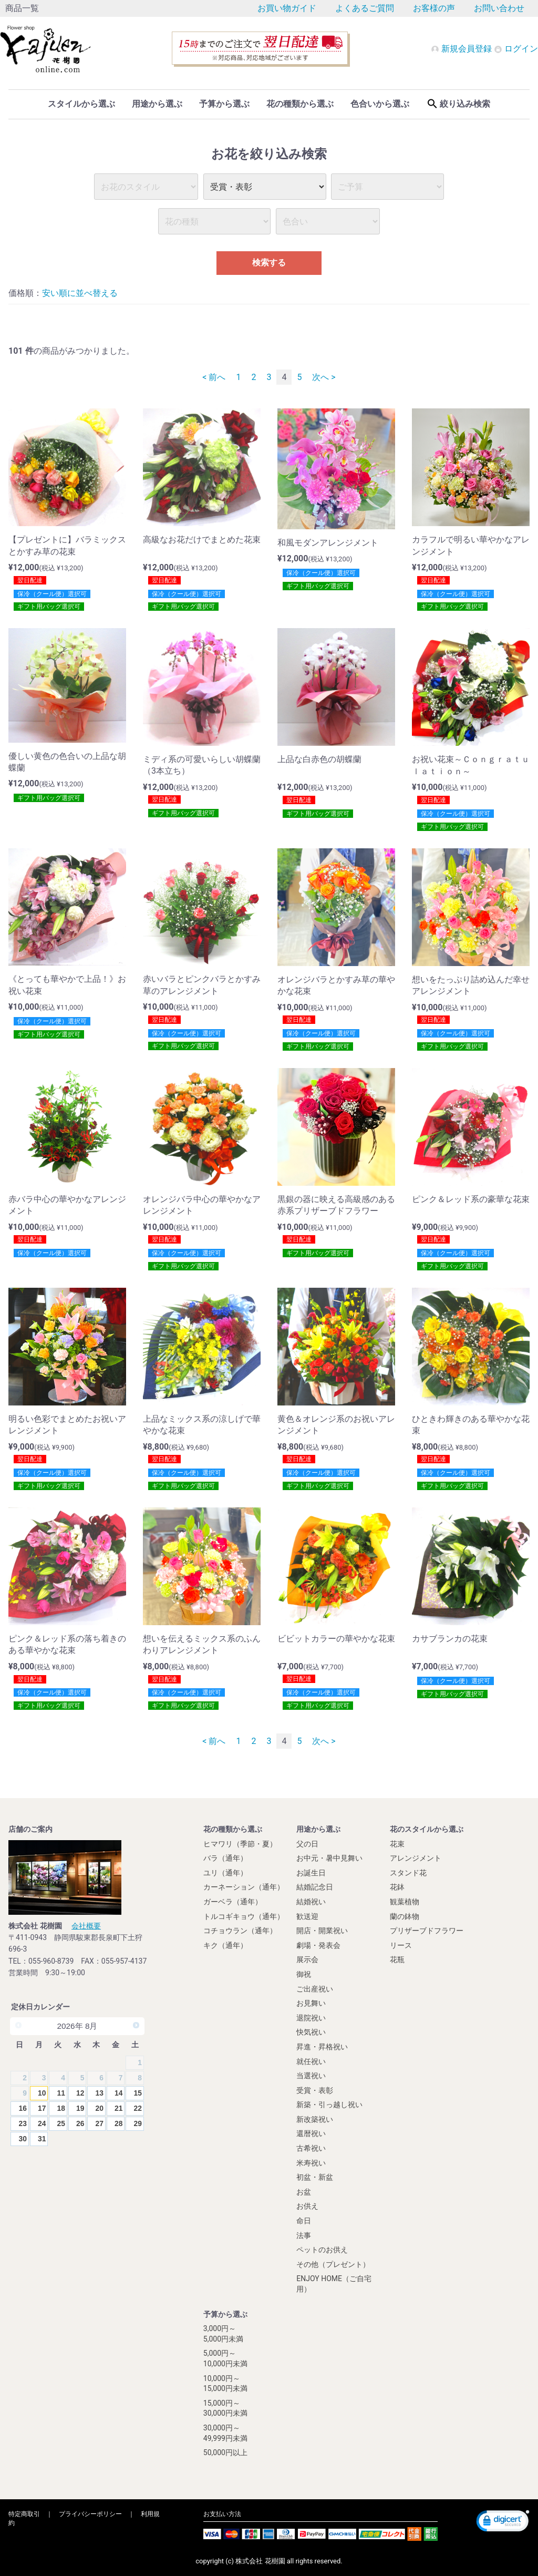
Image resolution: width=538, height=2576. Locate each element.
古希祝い (311, 2147)
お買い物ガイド (286, 8)
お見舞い (311, 2002)
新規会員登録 (462, 49)
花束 (397, 1843)
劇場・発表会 (318, 1945)
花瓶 (397, 1959)
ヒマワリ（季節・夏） (240, 1843)
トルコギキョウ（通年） (243, 1916)
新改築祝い (314, 2119)
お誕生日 (311, 1872)
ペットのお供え (322, 2249)
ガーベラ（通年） (232, 1901)
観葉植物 (404, 1901)
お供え (307, 2206)
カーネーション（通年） (243, 1887)
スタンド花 (408, 1872)
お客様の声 (434, 8)
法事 (303, 2235)
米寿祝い (311, 2162)
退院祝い (311, 2017)
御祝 (303, 1973)
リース (401, 1945)
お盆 (303, 2191)
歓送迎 (307, 1916)
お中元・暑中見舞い (329, 1858)
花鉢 (397, 1887)
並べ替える (97, 293)
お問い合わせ (499, 8)
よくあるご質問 (364, 8)
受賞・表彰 (314, 2090)
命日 (303, 2220)
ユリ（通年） (225, 1872)
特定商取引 (24, 2513)
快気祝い (311, 2032)
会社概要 (86, 1925)
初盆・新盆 (314, 2177)
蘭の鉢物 (404, 1916)
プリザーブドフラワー (426, 1930)
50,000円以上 (225, 2452)
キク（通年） (225, 1945)
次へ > (323, 377)
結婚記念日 (314, 1887)
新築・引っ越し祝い (329, 2104)
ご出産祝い (314, 1988)
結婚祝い (311, 1901)
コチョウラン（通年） (240, 1930)
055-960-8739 (51, 1960)
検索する (269, 263)
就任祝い (311, 2061)
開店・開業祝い (322, 1930)
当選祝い (311, 2075)
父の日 (307, 1843)
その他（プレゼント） (333, 2264)
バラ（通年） (225, 1858)
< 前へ (213, 377)
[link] (503, 2521)
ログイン (516, 49)
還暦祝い (311, 2133)
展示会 (307, 1959)
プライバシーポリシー (90, 2513)
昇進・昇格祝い (322, 2046)
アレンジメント (415, 1858)
